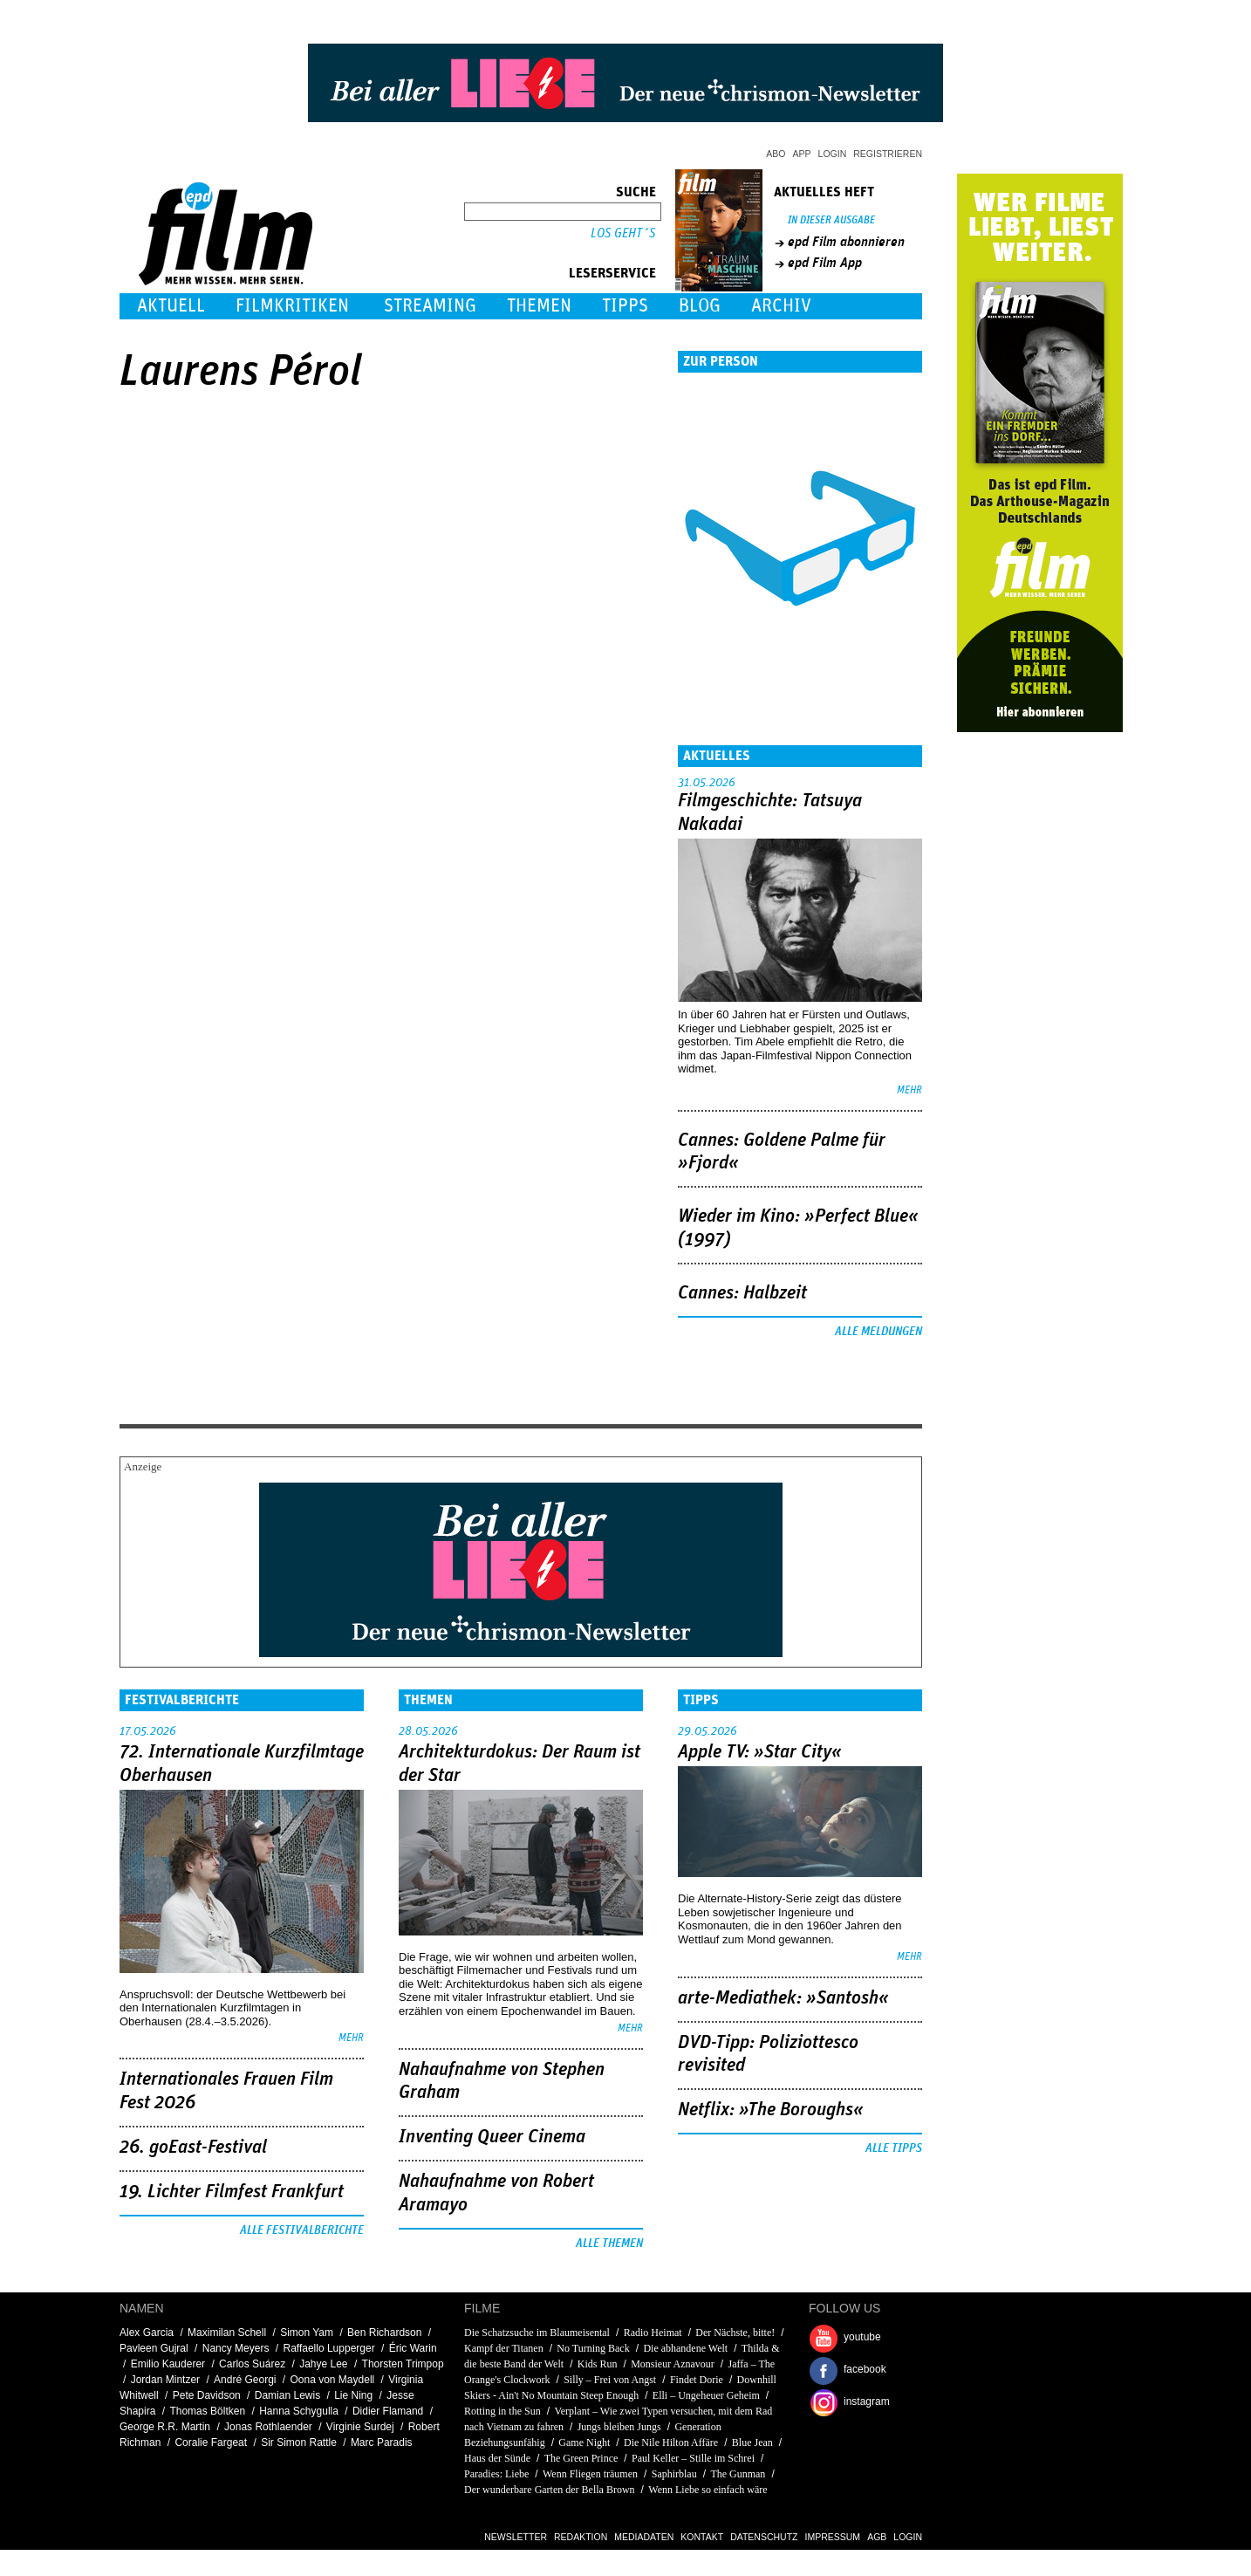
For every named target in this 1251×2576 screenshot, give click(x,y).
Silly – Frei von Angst (610, 2380)
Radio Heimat (653, 2332)
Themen (539, 306)
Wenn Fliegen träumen (590, 2474)
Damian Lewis (287, 2395)
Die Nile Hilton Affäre (671, 2442)
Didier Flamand (387, 2411)
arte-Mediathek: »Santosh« (783, 1998)
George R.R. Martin (165, 2427)
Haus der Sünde (497, 2458)
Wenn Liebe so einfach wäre (707, 2490)
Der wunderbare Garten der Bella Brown (549, 2490)
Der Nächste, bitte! (735, 2332)
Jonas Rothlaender (268, 2427)
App (802, 153)
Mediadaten (643, 2536)
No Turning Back (593, 2348)
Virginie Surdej (360, 2427)
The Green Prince (581, 2458)
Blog (700, 306)
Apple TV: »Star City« (760, 1752)
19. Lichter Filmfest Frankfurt (232, 2192)
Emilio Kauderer (168, 2364)
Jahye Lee (323, 2364)
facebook (865, 2369)
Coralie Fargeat (210, 2442)
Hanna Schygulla (298, 2411)
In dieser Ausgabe (831, 220)
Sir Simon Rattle (299, 2442)
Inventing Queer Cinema (492, 2137)
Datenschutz (763, 2536)
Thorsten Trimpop (403, 2364)
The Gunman (737, 2474)
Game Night (584, 2442)
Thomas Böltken (207, 2411)
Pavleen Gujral (154, 2348)
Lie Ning (353, 2395)
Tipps (625, 306)
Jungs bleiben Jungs (619, 2427)
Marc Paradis (382, 2442)
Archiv (781, 306)
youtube (862, 2337)
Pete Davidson (207, 2395)
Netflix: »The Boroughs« (771, 2110)
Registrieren (887, 153)
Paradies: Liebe (496, 2474)
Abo (775, 153)
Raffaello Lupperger (328, 2348)
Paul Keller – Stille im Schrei (693, 2458)
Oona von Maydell (333, 2380)
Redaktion (580, 2536)
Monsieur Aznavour (672, 2364)
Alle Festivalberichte (302, 2230)
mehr (909, 1090)
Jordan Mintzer (165, 2380)
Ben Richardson (384, 2332)
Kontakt (701, 2536)
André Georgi (245, 2380)
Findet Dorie (696, 2380)
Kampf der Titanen (503, 2348)
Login (832, 153)
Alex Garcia (147, 2332)
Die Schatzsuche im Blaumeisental (537, 2332)
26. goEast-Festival (193, 2147)
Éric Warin (413, 2348)
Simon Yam (306, 2332)
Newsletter (515, 2536)
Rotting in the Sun (502, 2411)
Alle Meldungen (878, 1332)
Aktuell (171, 306)
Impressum (833, 2536)
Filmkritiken (292, 306)
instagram (867, 2401)
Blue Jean (752, 2442)
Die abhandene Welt (685, 2348)
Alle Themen (609, 2243)
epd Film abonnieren (846, 242)
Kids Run (598, 2364)
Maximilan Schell (227, 2332)
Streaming (430, 306)
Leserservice (612, 273)
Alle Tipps (893, 2148)
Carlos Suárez (252, 2364)
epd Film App (825, 263)
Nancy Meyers (236, 2348)
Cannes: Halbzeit (742, 1293)
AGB (876, 2536)
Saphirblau (674, 2474)
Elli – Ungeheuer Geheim (706, 2395)
